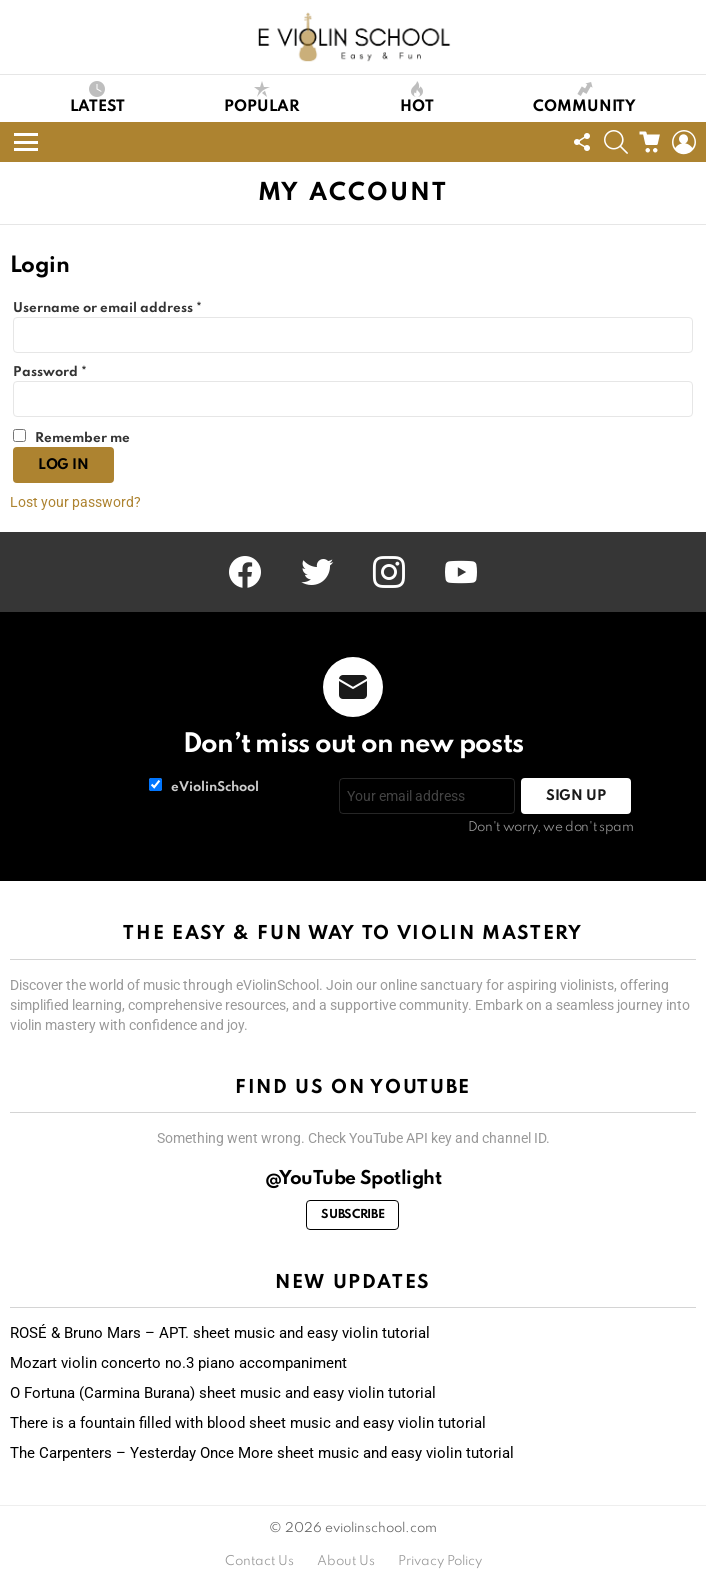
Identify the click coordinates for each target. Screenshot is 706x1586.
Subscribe (352, 1215)
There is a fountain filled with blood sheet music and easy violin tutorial (248, 1423)
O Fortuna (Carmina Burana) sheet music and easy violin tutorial (223, 1393)
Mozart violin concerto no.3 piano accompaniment (178, 1363)
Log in (63, 465)
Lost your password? (75, 502)
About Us (346, 1561)
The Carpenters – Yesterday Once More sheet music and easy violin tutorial (262, 1453)
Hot (417, 98)
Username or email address (111, 309)
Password (54, 373)
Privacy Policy (440, 1561)
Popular (262, 98)
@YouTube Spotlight (353, 1178)
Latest (97, 98)
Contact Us (259, 1561)
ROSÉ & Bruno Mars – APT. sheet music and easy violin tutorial (220, 1333)
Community (584, 98)
